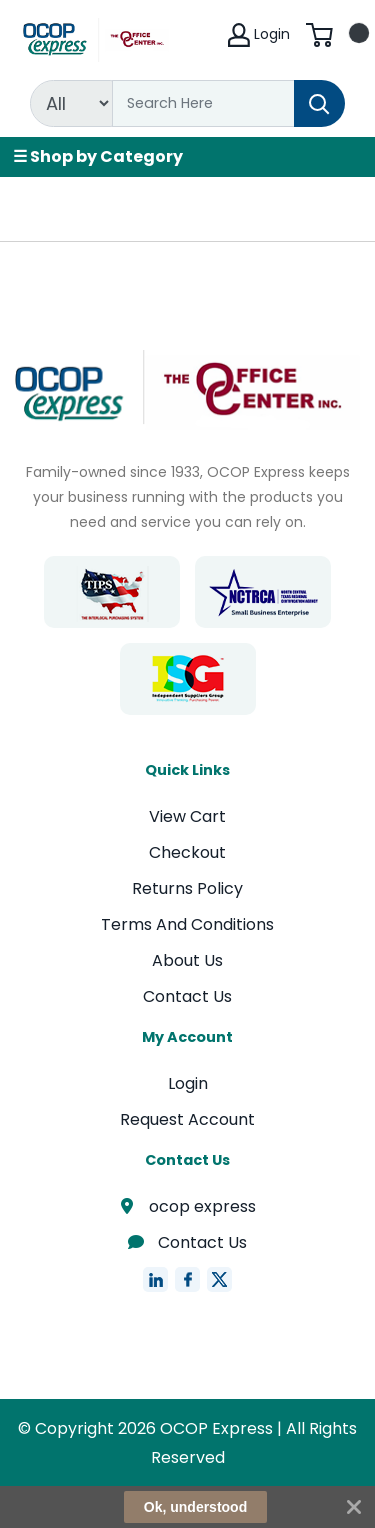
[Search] (203, 103)
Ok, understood (195, 1507)
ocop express (188, 1206)
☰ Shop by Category (98, 156)
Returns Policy (187, 888)
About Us (187, 960)
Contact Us (187, 996)
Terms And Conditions (187, 924)
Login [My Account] (259, 35)
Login (188, 1083)
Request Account (187, 1119)
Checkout (187, 852)
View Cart (187, 816)
